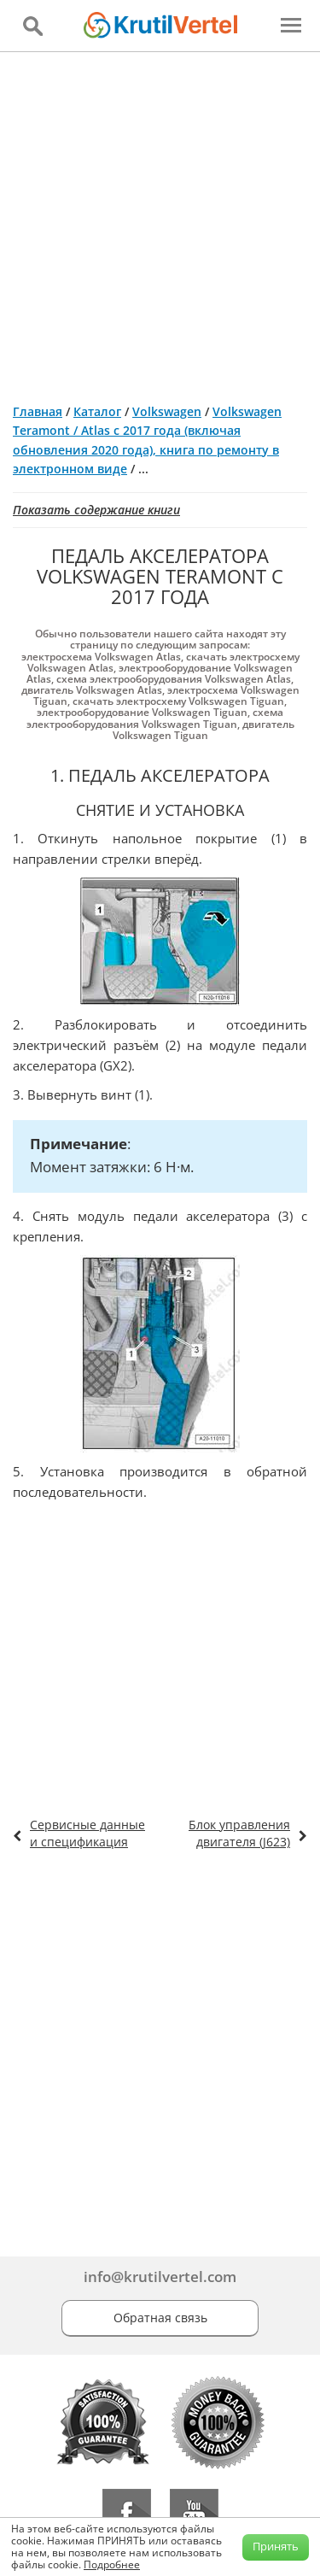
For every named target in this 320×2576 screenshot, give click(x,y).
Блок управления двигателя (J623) (239, 1833)
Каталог (97, 411)
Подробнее (112, 2564)
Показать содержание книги (96, 510)
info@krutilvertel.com (160, 2276)
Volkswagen (166, 411)
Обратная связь (160, 2317)
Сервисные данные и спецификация (87, 1833)
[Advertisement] (160, 221)
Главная (37, 411)
